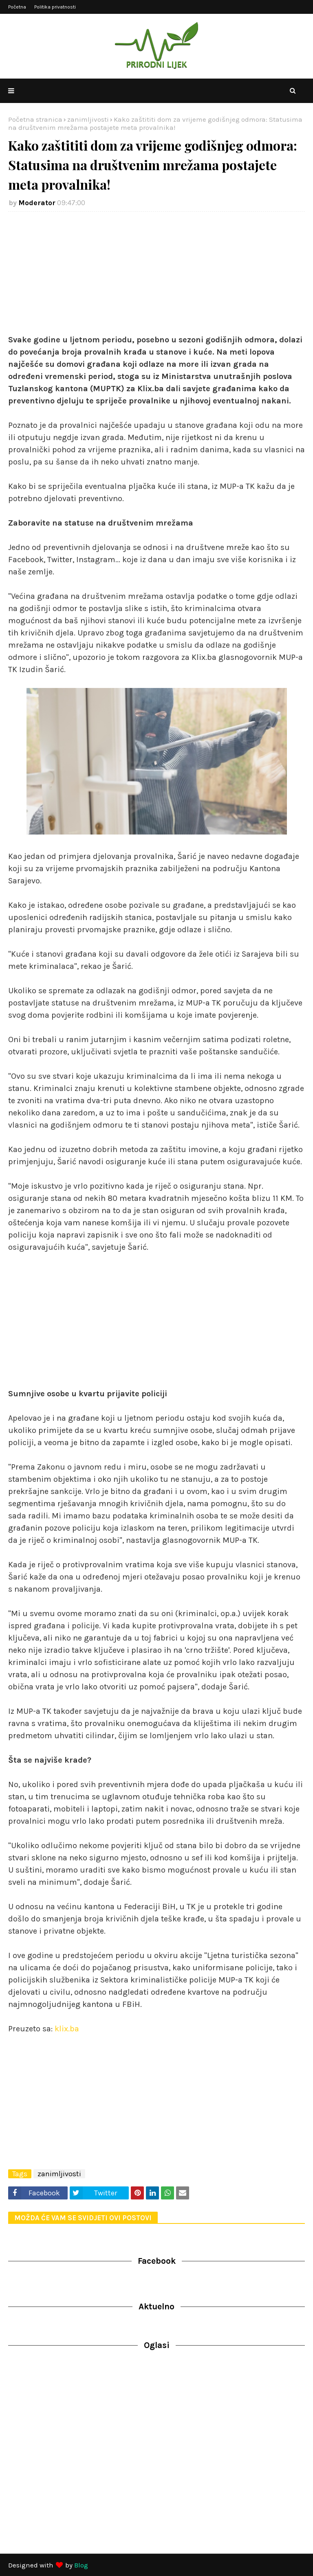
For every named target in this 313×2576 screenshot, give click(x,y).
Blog (81, 2565)
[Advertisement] (156, 277)
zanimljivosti (88, 119)
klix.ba (67, 2028)
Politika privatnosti (55, 7)
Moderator (36, 202)
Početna (17, 7)
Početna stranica (35, 119)
